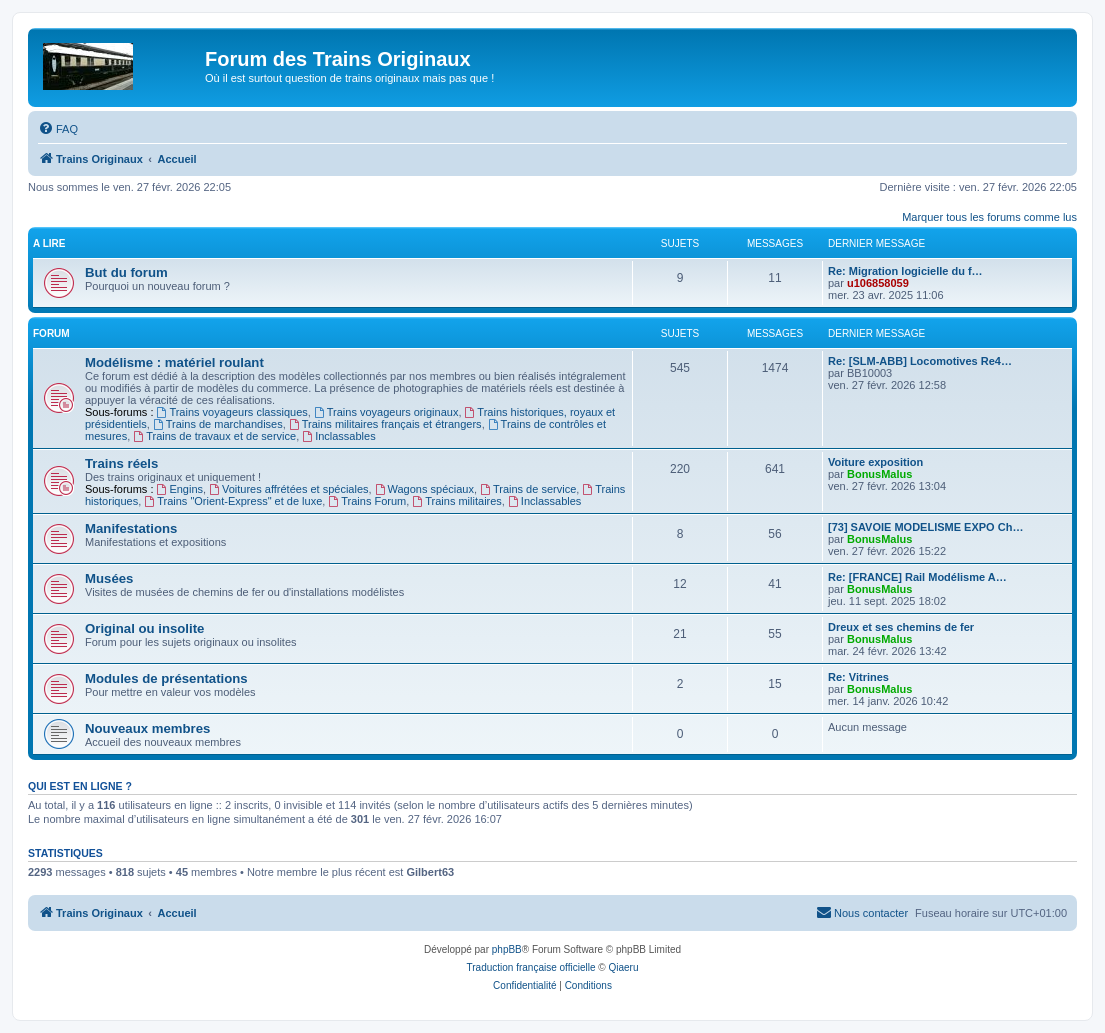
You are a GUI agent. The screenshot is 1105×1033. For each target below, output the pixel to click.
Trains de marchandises (218, 424)
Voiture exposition (875, 462)
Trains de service (528, 489)
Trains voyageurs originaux (386, 412)
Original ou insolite (144, 628)
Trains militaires (456, 501)
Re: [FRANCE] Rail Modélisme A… (917, 577)
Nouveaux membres (147, 728)
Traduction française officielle (531, 967)
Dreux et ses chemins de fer (901, 627)
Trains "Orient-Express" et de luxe (233, 501)
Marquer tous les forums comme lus (989, 217)
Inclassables (338, 436)
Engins (180, 489)
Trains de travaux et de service (214, 436)
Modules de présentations (166, 678)
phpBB (507, 949)
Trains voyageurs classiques (232, 412)
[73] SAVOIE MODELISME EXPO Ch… (925, 527)
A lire (49, 243)
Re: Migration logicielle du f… (905, 271)
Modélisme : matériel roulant (174, 362)
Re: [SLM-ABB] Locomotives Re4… (920, 361)
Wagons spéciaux (424, 489)
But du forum (126, 272)
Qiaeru (623, 967)
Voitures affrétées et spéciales (288, 489)
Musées (109, 578)
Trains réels (121, 463)
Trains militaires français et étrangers (385, 424)
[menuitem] (58, 129)
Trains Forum (367, 501)
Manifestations (131, 528)
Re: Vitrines (858, 677)
